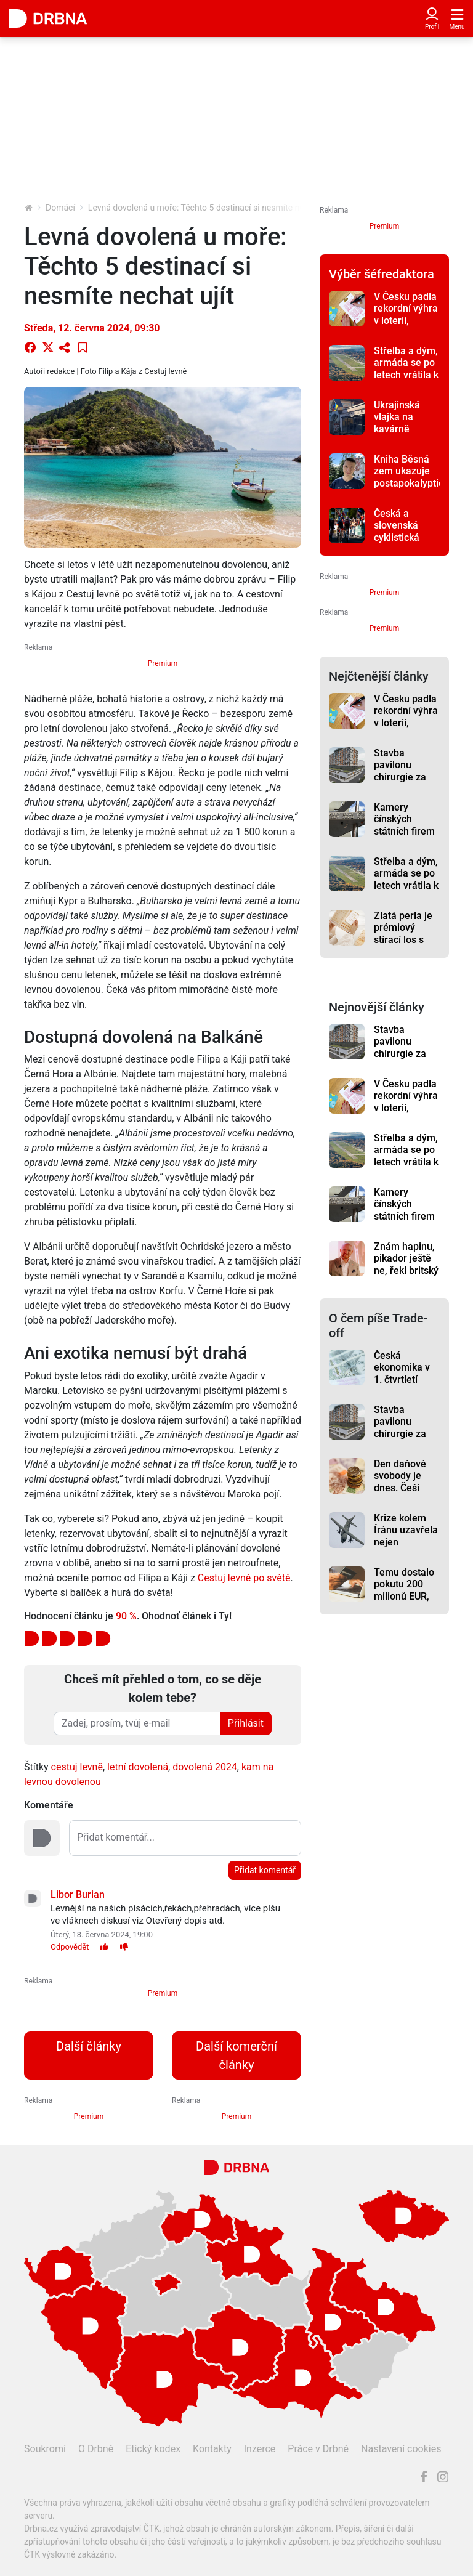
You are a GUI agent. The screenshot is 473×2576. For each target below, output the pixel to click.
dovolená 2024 (204, 1767)
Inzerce (260, 2449)
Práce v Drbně (318, 2449)
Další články (88, 2046)
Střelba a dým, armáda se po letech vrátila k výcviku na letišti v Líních (406, 374)
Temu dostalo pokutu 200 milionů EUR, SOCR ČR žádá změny (406, 1596)
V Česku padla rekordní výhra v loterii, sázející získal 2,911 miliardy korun (406, 326)
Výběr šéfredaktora (381, 274)
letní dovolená (137, 1767)
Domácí (60, 208)
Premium (162, 663)
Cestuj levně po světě (244, 1578)
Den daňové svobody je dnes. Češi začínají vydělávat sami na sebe (403, 1493)
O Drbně (95, 2449)
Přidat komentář (265, 1870)
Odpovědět (70, 1946)
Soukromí (45, 2449)
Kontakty (212, 2449)
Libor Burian (78, 1894)
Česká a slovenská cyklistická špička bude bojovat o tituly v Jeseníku (406, 543)
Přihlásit (246, 1723)
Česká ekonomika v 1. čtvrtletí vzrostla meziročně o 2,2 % (402, 1385)
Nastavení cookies (401, 2449)
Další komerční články (236, 2055)
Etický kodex (153, 2449)
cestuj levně (77, 1767)
